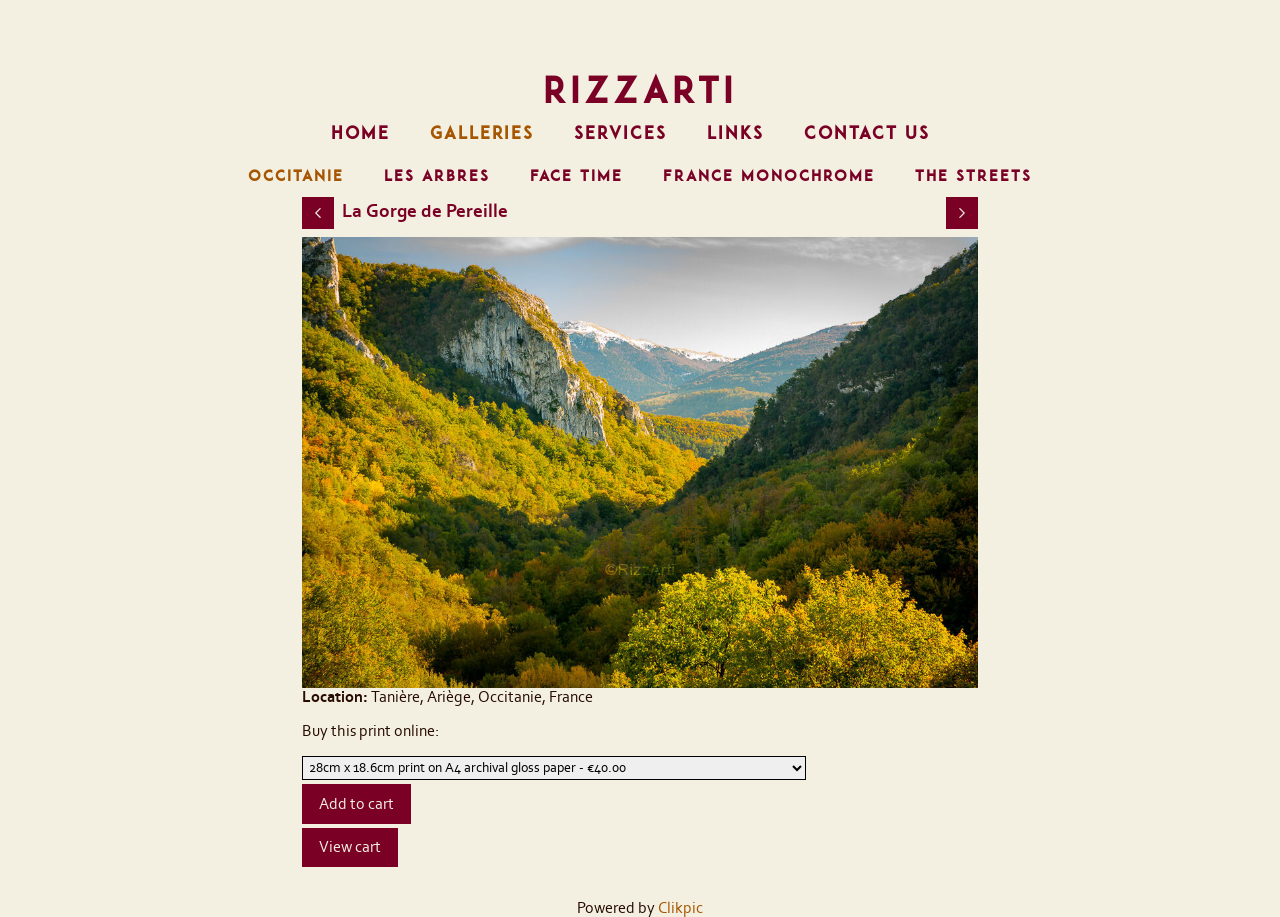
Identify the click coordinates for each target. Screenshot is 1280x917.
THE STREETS (973, 176)
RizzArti (640, 90)
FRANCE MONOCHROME (769, 176)
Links (735, 133)
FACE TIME (576, 176)
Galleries (482, 133)
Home (360, 133)
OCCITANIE (296, 176)
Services (620, 133)
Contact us (867, 133)
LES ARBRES (437, 176)
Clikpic (680, 908)
